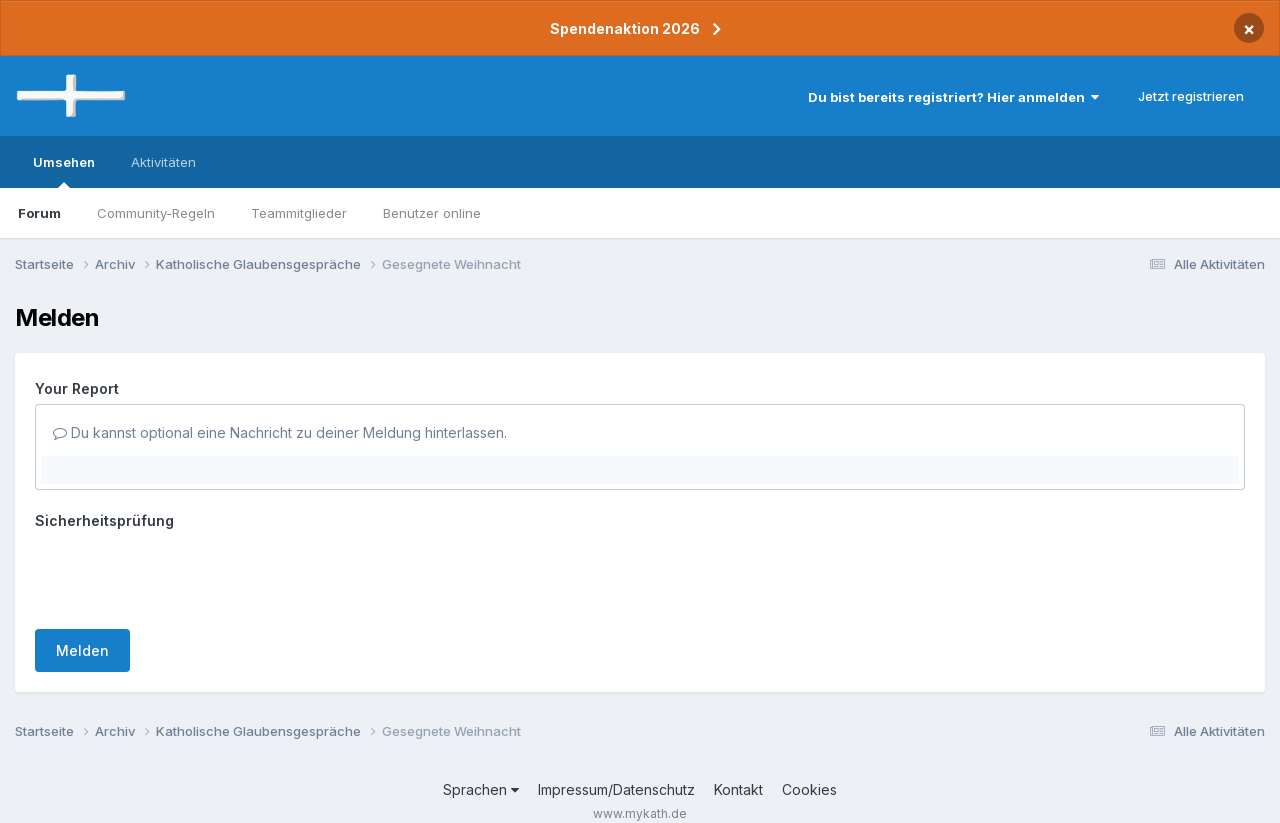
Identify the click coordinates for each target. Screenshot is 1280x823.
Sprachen (481, 751)
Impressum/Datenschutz (616, 751)
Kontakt (738, 751)
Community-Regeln (156, 213)
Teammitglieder (299, 213)
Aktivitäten (163, 162)
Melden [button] (82, 572)
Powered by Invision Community (640, 793)
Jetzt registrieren (1191, 96)
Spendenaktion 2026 (625, 28)
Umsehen (64, 171)
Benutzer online (432, 213)
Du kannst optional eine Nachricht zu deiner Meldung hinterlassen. (280, 432)
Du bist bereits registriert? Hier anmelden (953, 97)
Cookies (809, 751)
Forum (39, 213)
